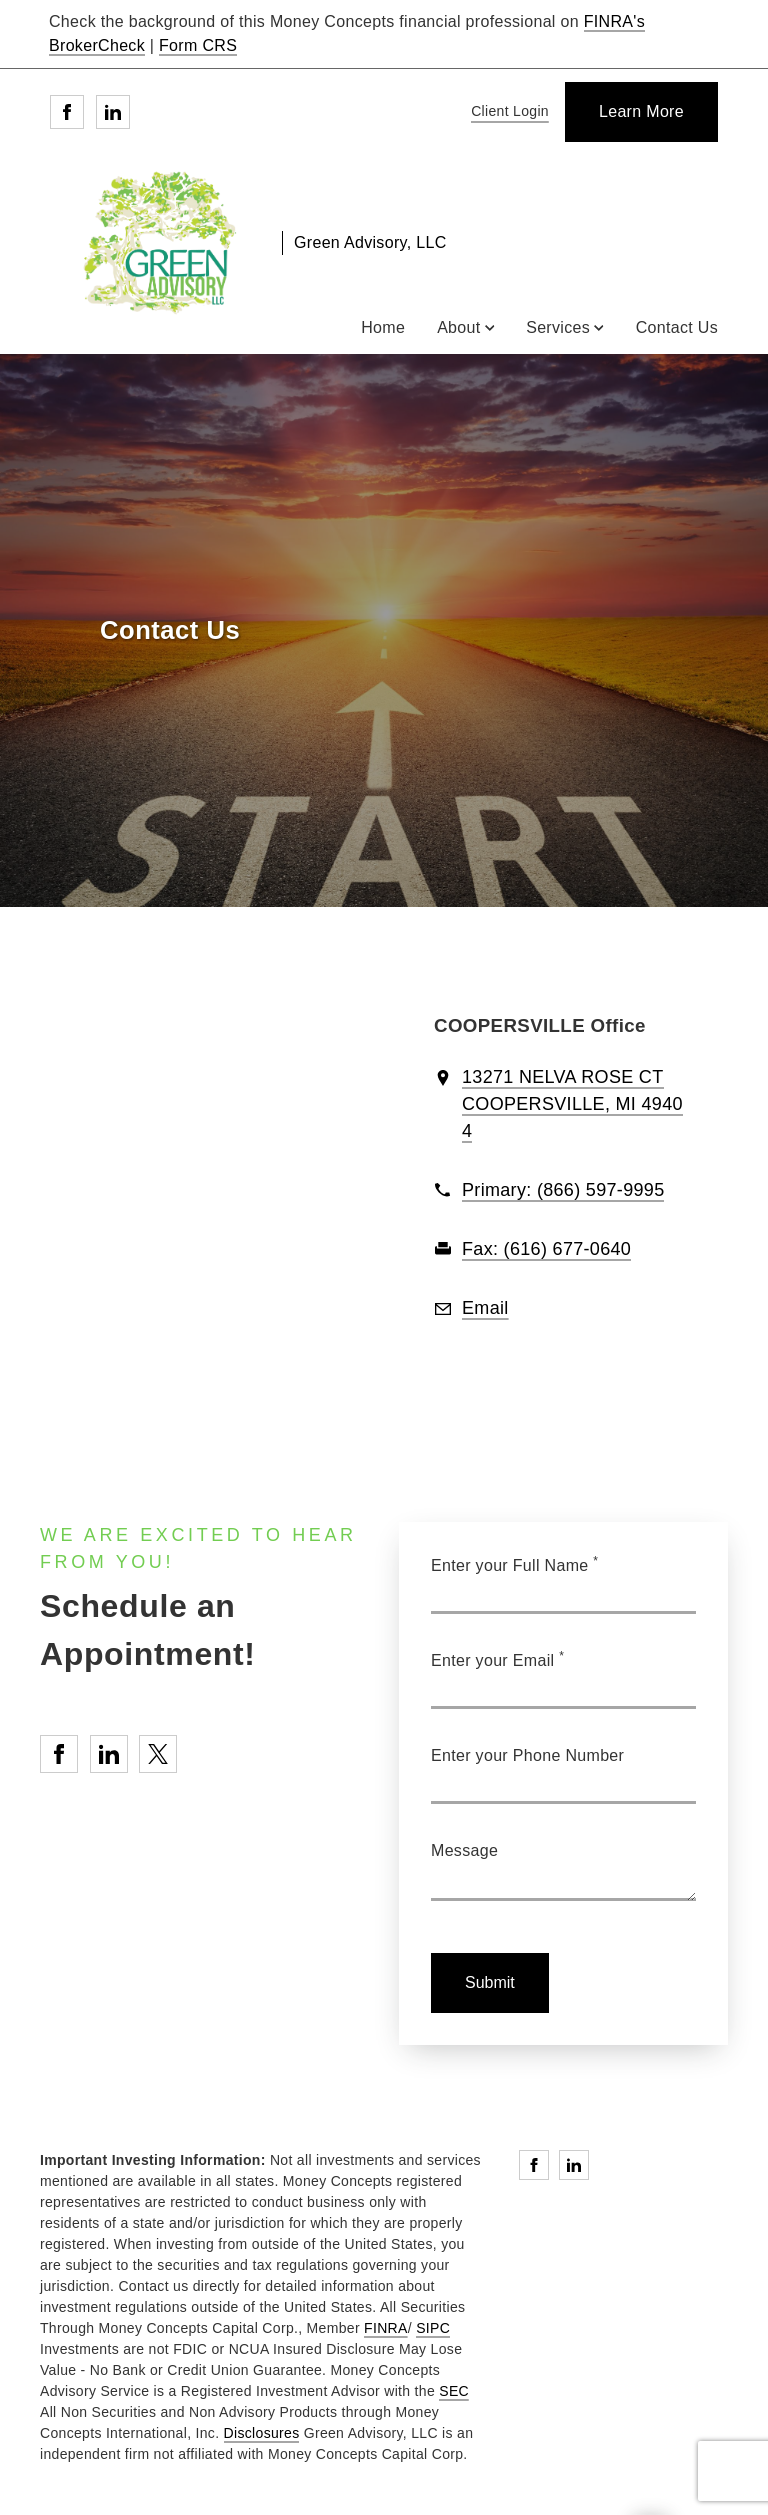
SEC (454, 2391)
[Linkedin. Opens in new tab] (113, 112)
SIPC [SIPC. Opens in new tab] (433, 2328)
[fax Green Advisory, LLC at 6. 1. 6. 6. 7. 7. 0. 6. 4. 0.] (546, 1250)
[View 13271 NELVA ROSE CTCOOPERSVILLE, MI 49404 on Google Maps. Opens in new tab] (572, 1105)
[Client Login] (506, 112)
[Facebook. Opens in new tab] (67, 112)
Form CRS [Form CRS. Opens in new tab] (198, 45)
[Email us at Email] (485, 1309)
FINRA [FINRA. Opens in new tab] (386, 2328)
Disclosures (262, 2433)
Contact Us (677, 327)
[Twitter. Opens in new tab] (158, 1754)
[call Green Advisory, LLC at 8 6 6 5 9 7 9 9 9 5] (563, 1191)
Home (383, 327)
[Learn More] (641, 112)
